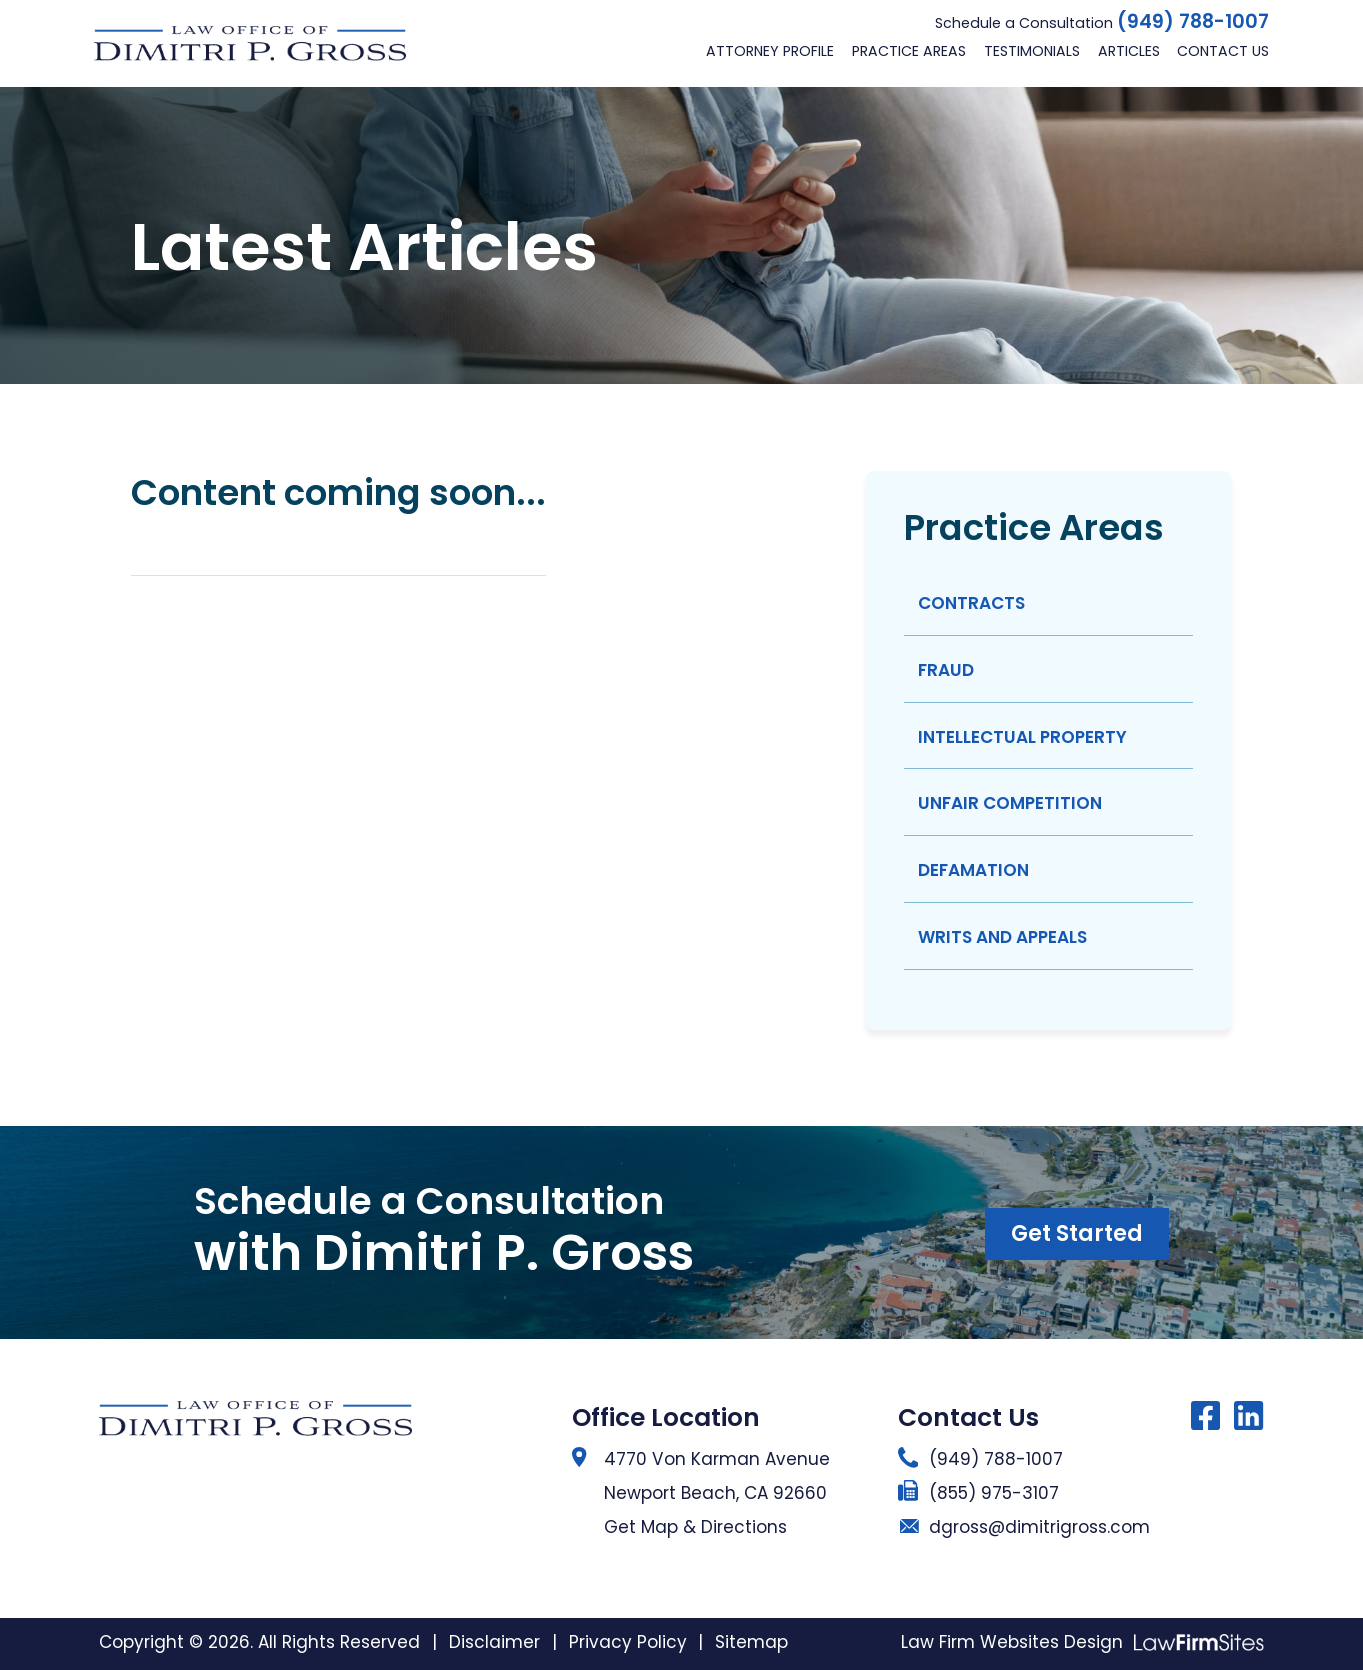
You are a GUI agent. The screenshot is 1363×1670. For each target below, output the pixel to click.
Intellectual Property (1022, 737)
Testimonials (1032, 51)
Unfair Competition (1010, 803)
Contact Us (1223, 51)
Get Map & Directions (695, 1527)
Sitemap (751, 1642)
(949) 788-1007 (1193, 22)
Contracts (971, 603)
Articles (1129, 51)
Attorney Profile (770, 51)
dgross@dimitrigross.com (1039, 1527)
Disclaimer (494, 1642)
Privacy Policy (628, 1642)
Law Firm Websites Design (1012, 1642)
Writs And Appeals (1002, 937)
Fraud (946, 670)
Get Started (1077, 1233)
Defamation (973, 870)
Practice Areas (909, 51)
